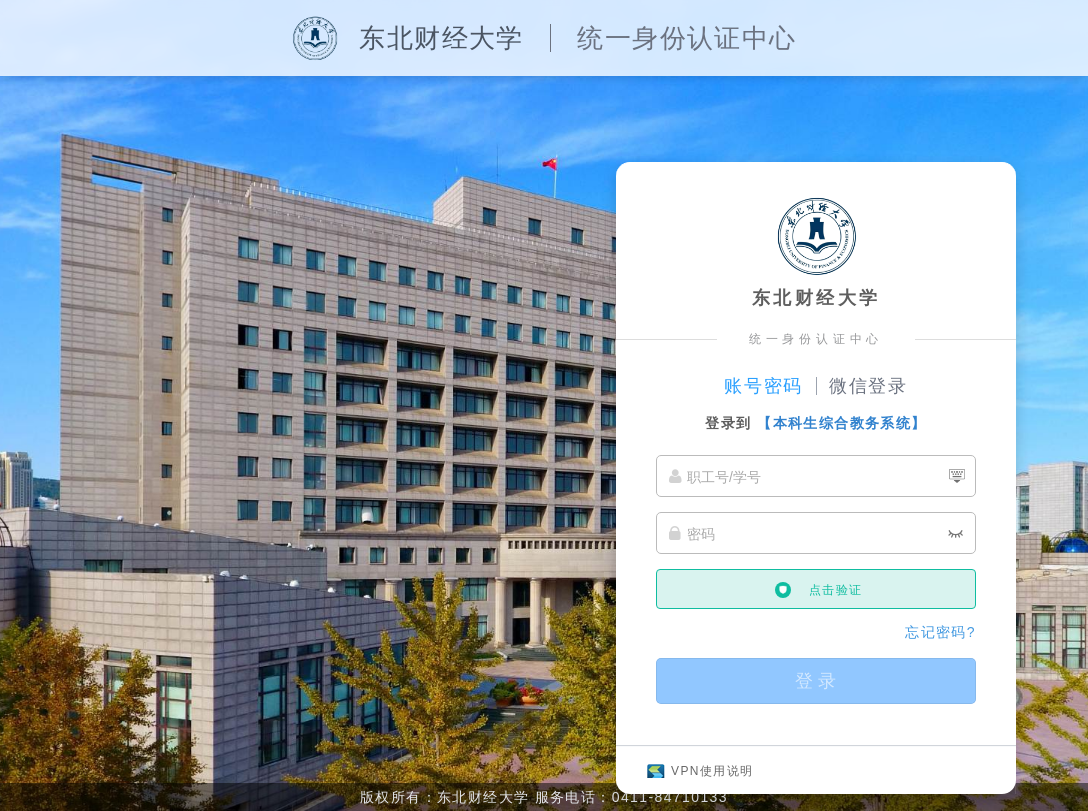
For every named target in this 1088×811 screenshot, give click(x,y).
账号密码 (763, 386)
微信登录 (868, 386)
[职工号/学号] (816, 476)
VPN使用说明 (712, 771)
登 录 (815, 681)
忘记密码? (940, 632)
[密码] (816, 533)
